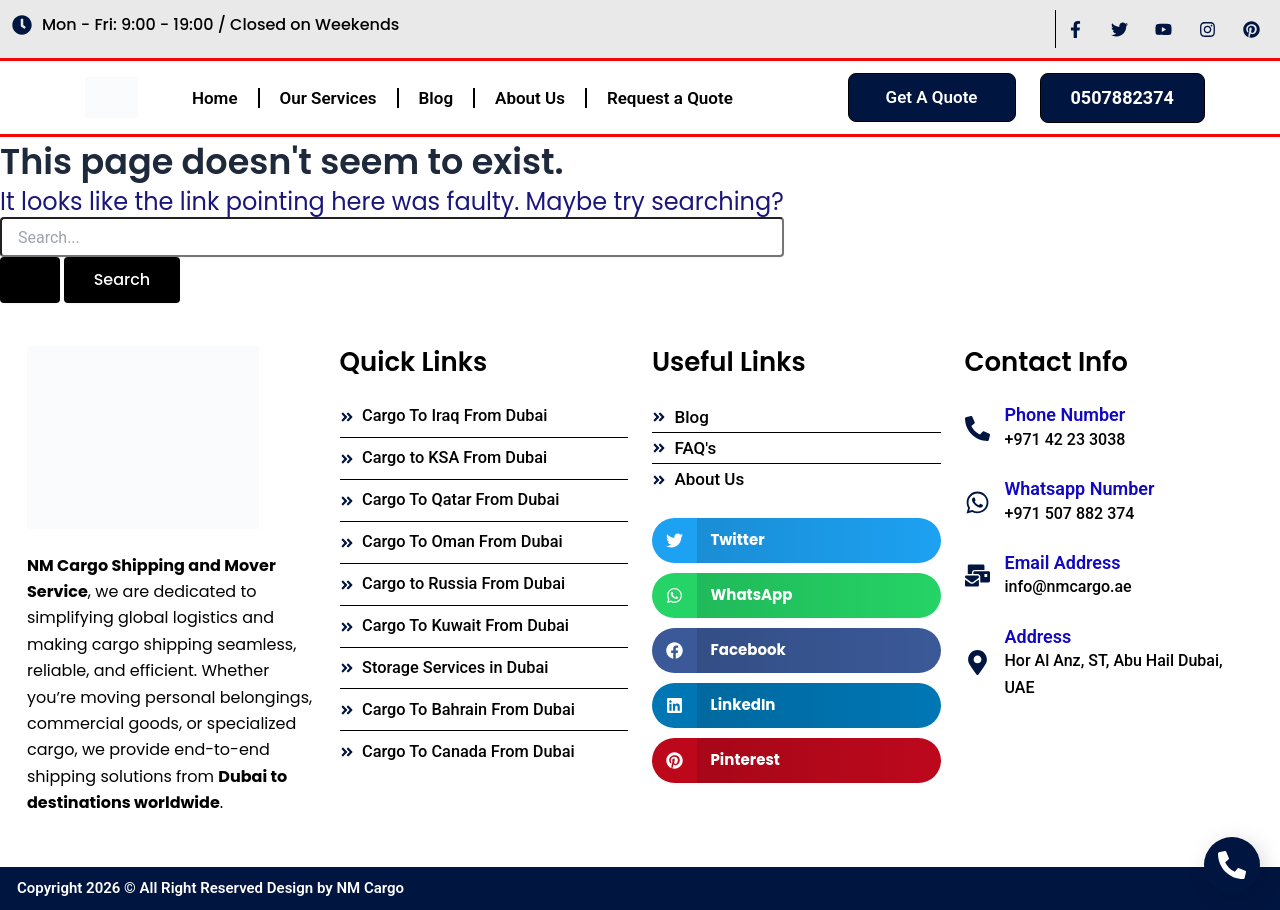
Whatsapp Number (1080, 488)
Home (215, 98)
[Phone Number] (977, 428)
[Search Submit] (30, 280)
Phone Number (1065, 414)
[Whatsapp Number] (977, 502)
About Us (530, 98)
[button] (796, 540)
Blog (436, 98)
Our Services (328, 98)
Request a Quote (670, 98)
